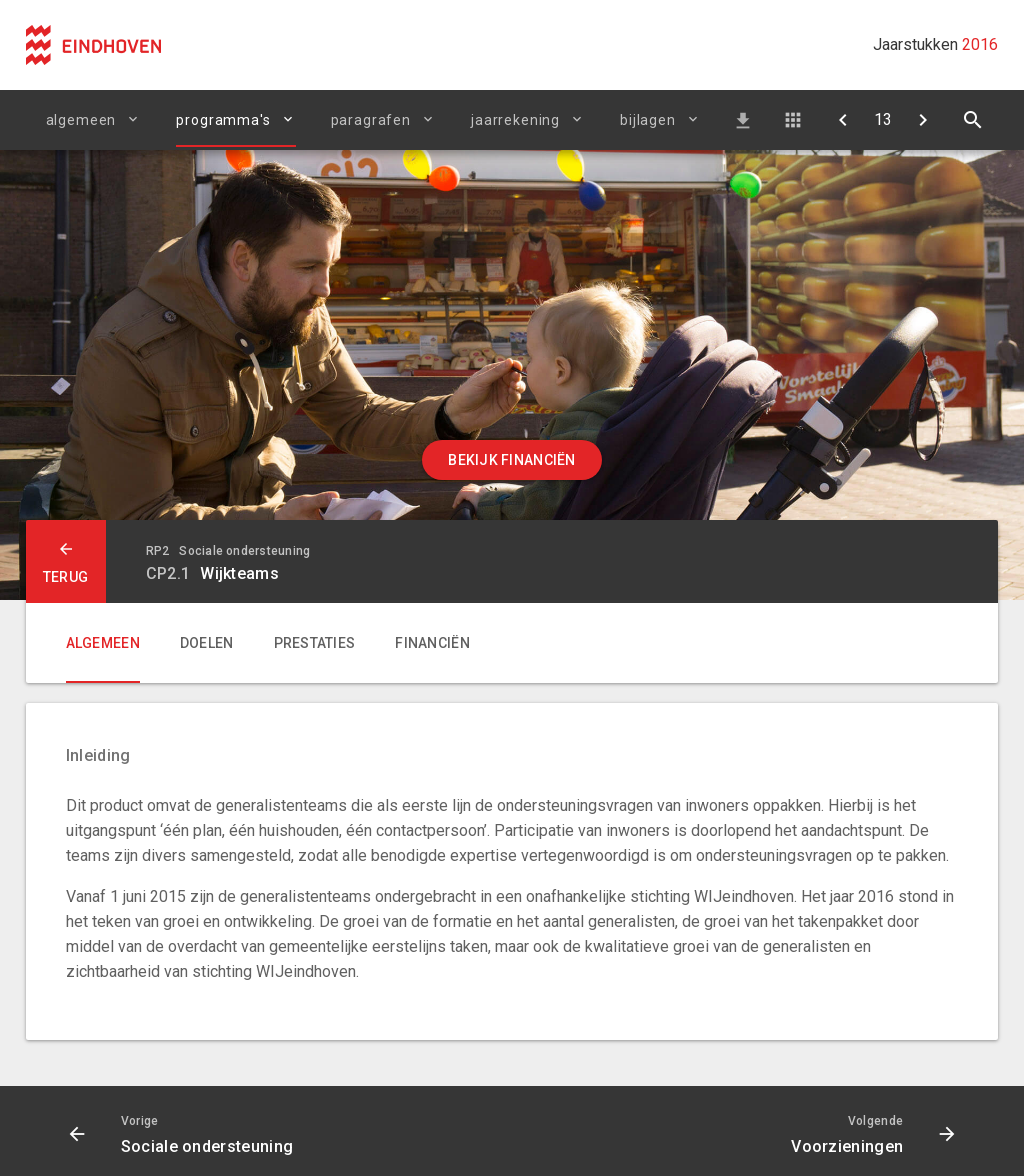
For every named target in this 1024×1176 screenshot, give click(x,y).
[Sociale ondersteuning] (843, 120)
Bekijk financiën (511, 460)
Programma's (223, 120)
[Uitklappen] (291, 118)
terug (65, 577)
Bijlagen (648, 120)
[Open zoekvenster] (973, 120)
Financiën (432, 643)
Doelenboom (793, 120)
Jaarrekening (515, 120)
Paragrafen (371, 120)
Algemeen (81, 120)
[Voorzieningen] (923, 120)
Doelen (207, 643)
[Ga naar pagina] (883, 120)
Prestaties (315, 643)
